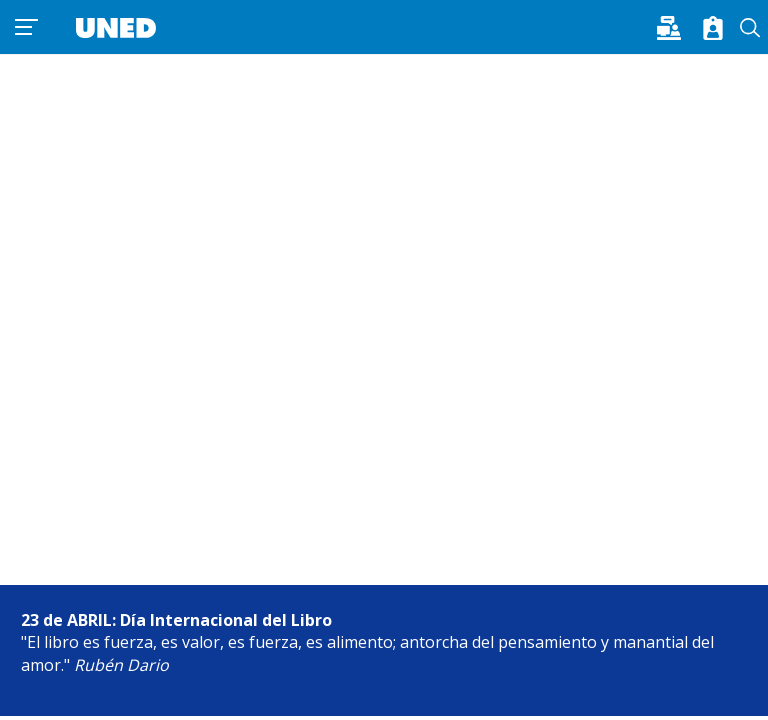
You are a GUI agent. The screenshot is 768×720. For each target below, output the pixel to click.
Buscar (750, 28)
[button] (675, 26)
